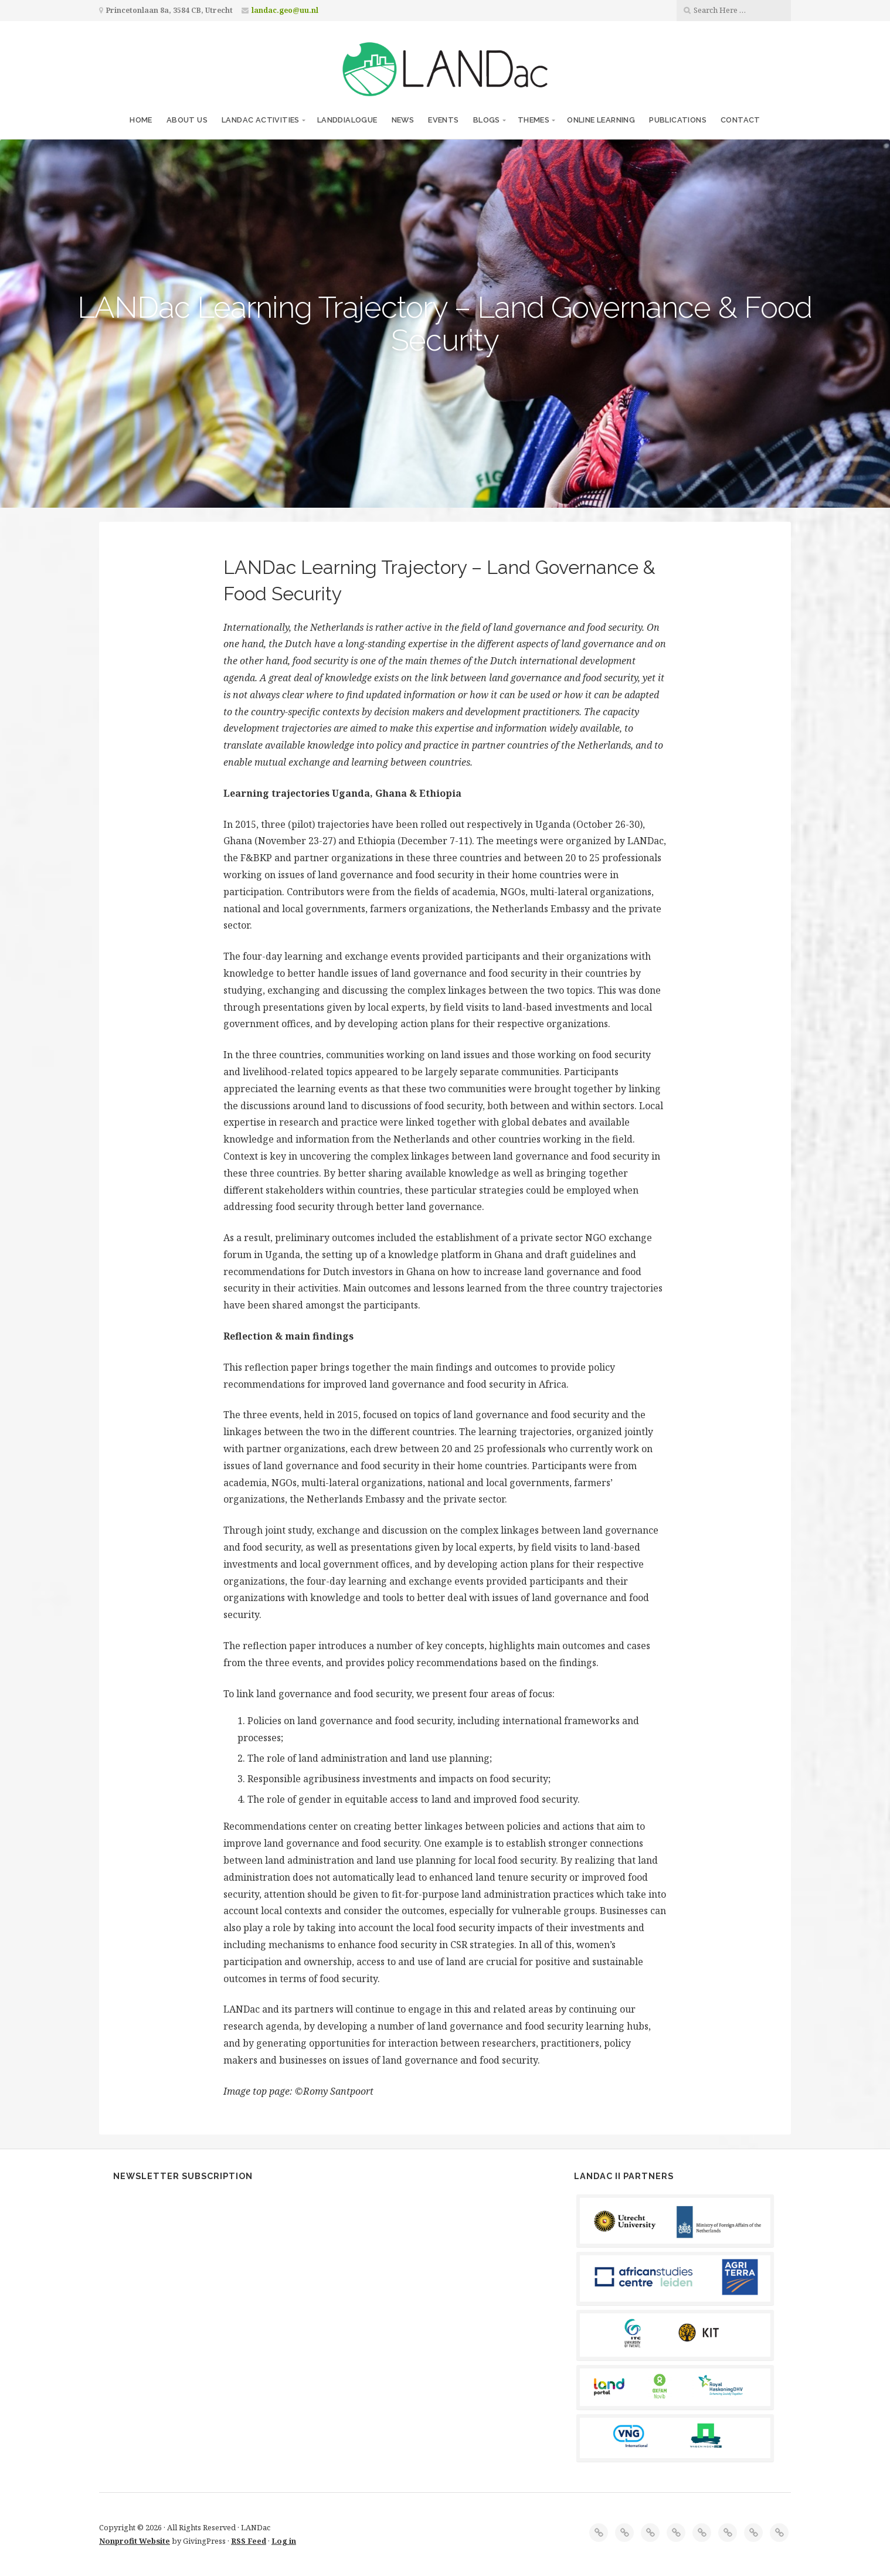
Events (443, 119)
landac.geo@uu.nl (285, 10)
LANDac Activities (261, 119)
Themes (533, 119)
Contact (740, 119)
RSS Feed (248, 2541)
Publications (677, 119)
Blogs (486, 119)
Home (141, 119)
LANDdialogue (347, 119)
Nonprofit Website (134, 2541)
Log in (283, 2541)
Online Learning (601, 119)
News (403, 119)
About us (187, 119)
